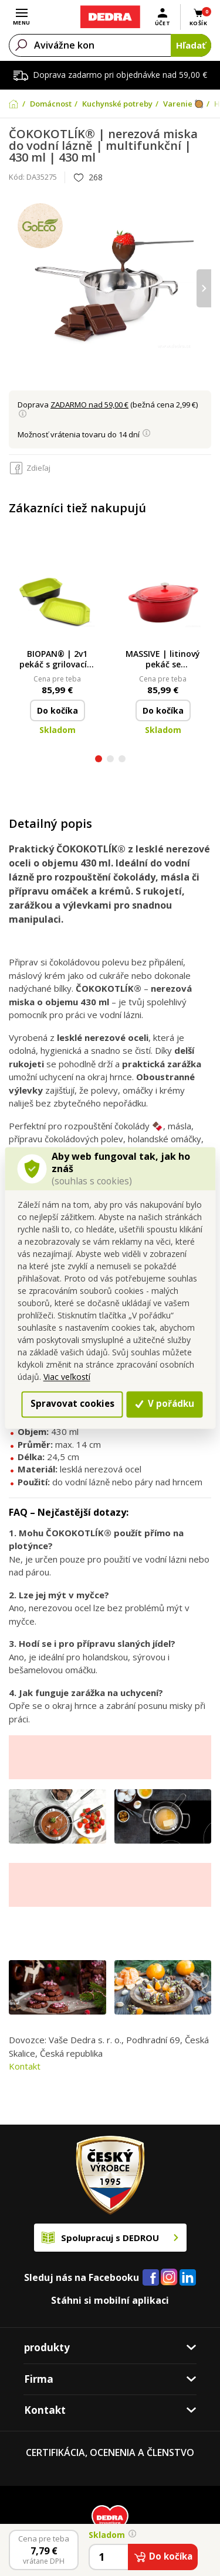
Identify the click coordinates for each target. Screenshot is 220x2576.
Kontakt (24, 2066)
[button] (98, 760)
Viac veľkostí (66, 1376)
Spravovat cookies (72, 1404)
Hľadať (191, 45)
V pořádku (165, 1404)
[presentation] (204, 288)
